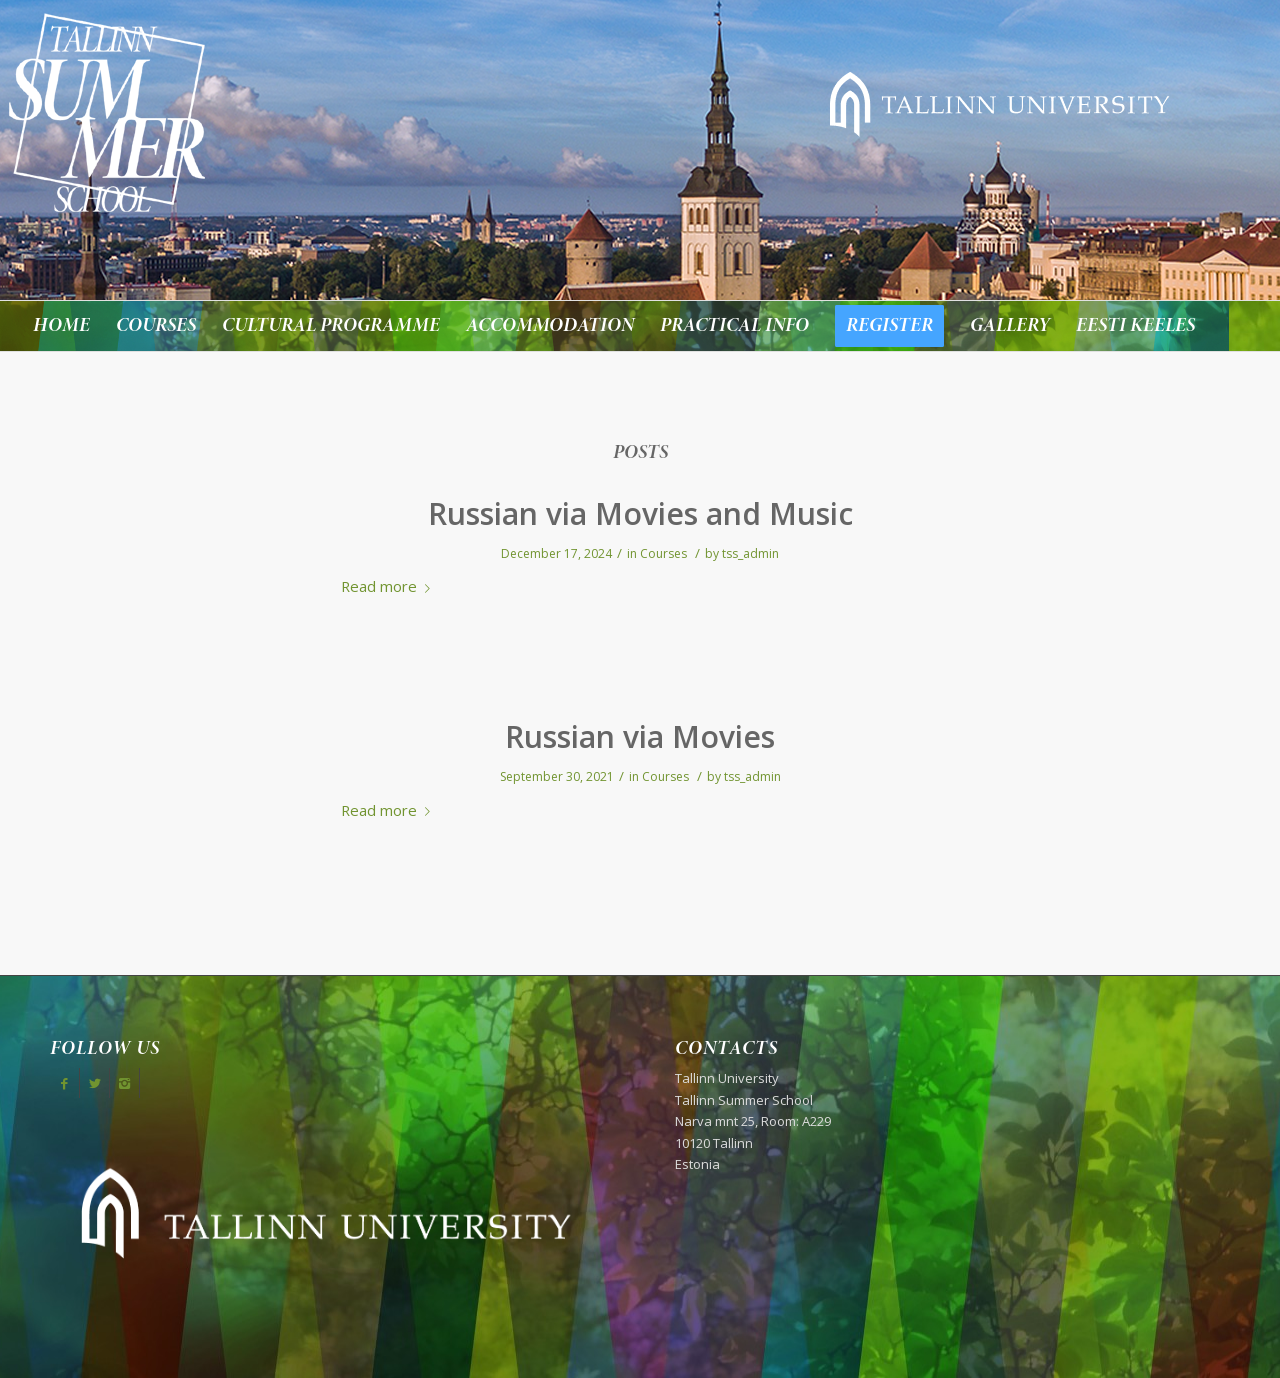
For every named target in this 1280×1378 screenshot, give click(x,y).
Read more (389, 586)
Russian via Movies (640, 736)
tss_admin (750, 553)
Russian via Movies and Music (640, 513)
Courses (663, 553)
